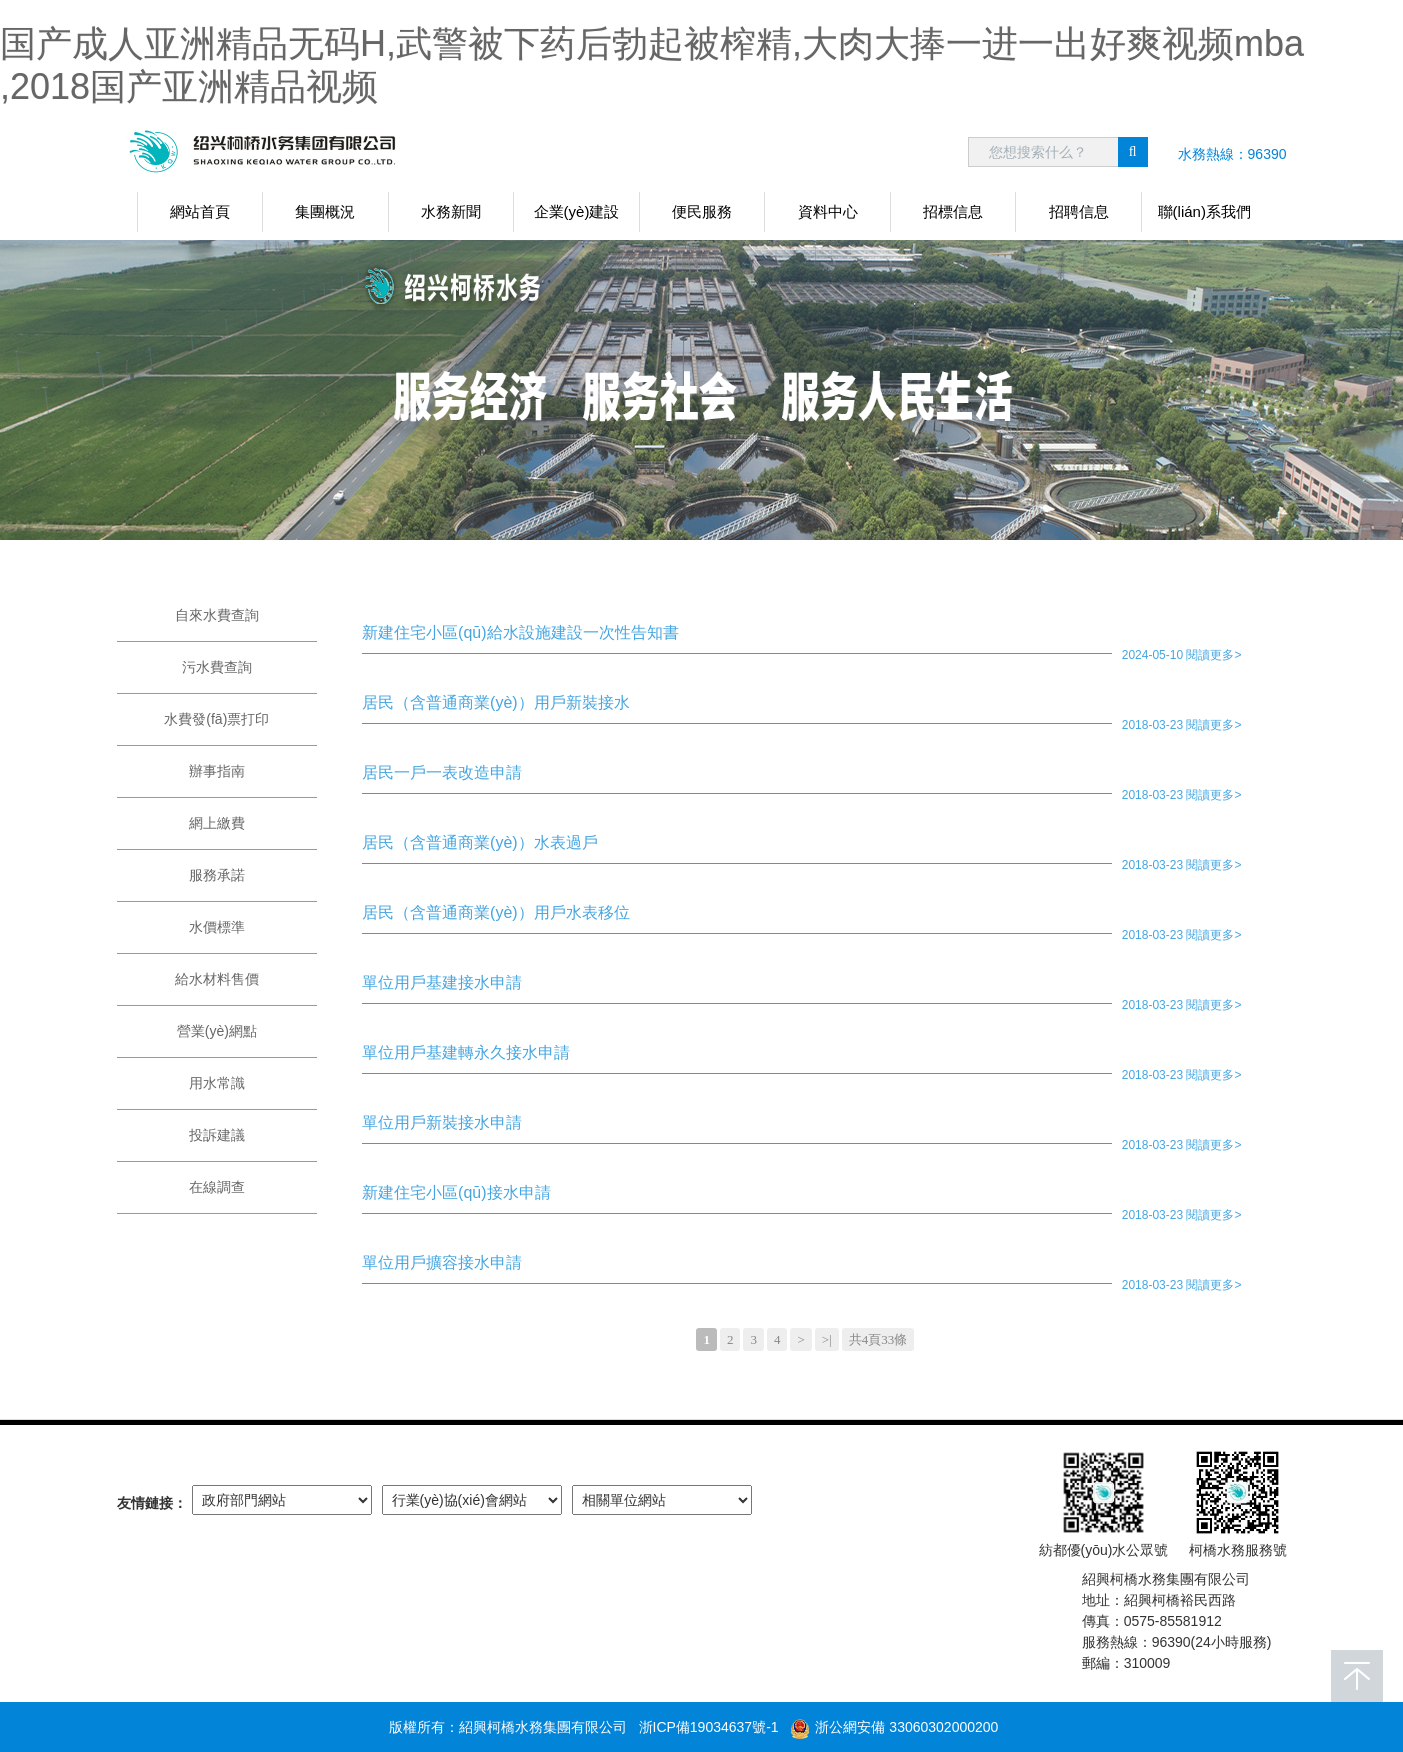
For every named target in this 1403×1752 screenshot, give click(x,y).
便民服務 (702, 211)
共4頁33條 (878, 1339)
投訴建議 (217, 1135)
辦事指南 (217, 771)
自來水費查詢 (217, 615)
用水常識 (217, 1083)
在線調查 (217, 1187)
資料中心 (828, 211)
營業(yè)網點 (217, 1031)
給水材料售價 (217, 979)
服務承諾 (217, 875)
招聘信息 (1079, 211)
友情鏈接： (152, 1503)
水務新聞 (451, 211)
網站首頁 (200, 211)
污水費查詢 (217, 667)
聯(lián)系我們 (1204, 211)
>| (827, 1339)
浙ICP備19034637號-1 (709, 1727)
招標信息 (953, 211)
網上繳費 (217, 823)
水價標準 (217, 927)
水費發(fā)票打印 (216, 719)
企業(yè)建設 (577, 211)
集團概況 (325, 211)
